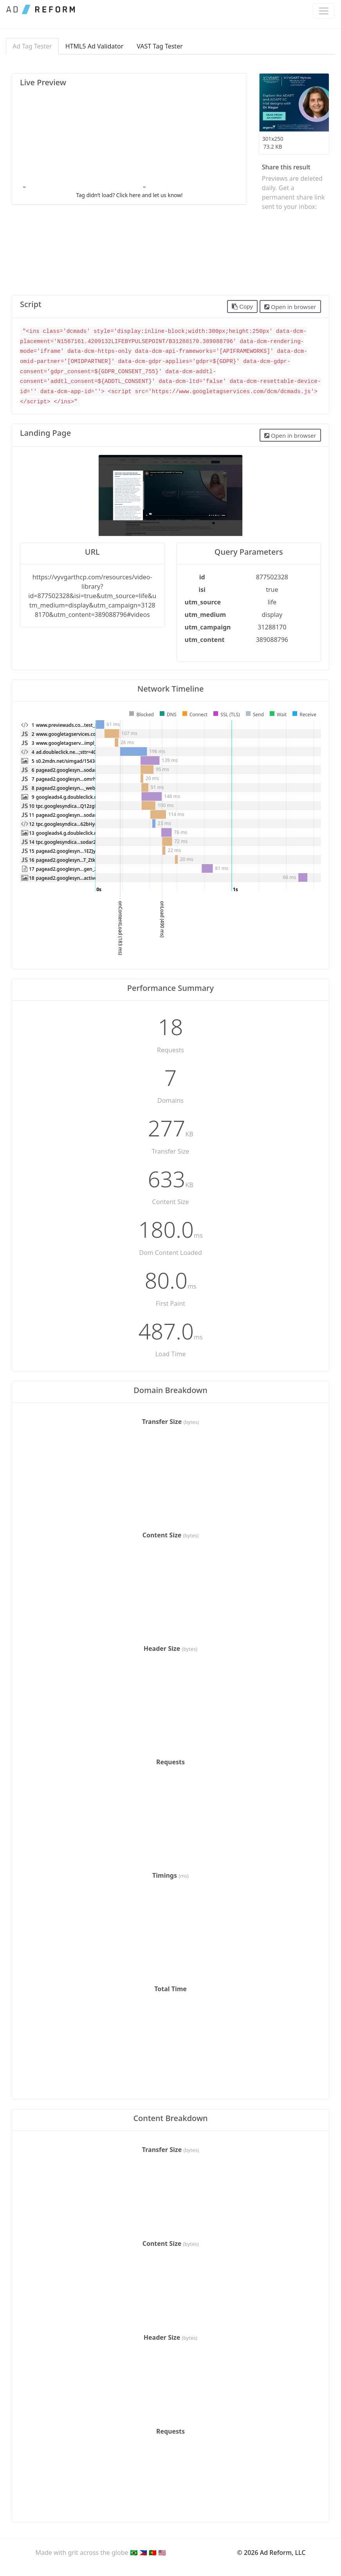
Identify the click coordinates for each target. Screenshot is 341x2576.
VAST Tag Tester (160, 46)
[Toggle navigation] (324, 11)
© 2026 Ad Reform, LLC (271, 2552)
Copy (242, 307)
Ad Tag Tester (32, 46)
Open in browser (290, 307)
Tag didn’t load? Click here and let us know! (129, 195)
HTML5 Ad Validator (94, 46)
